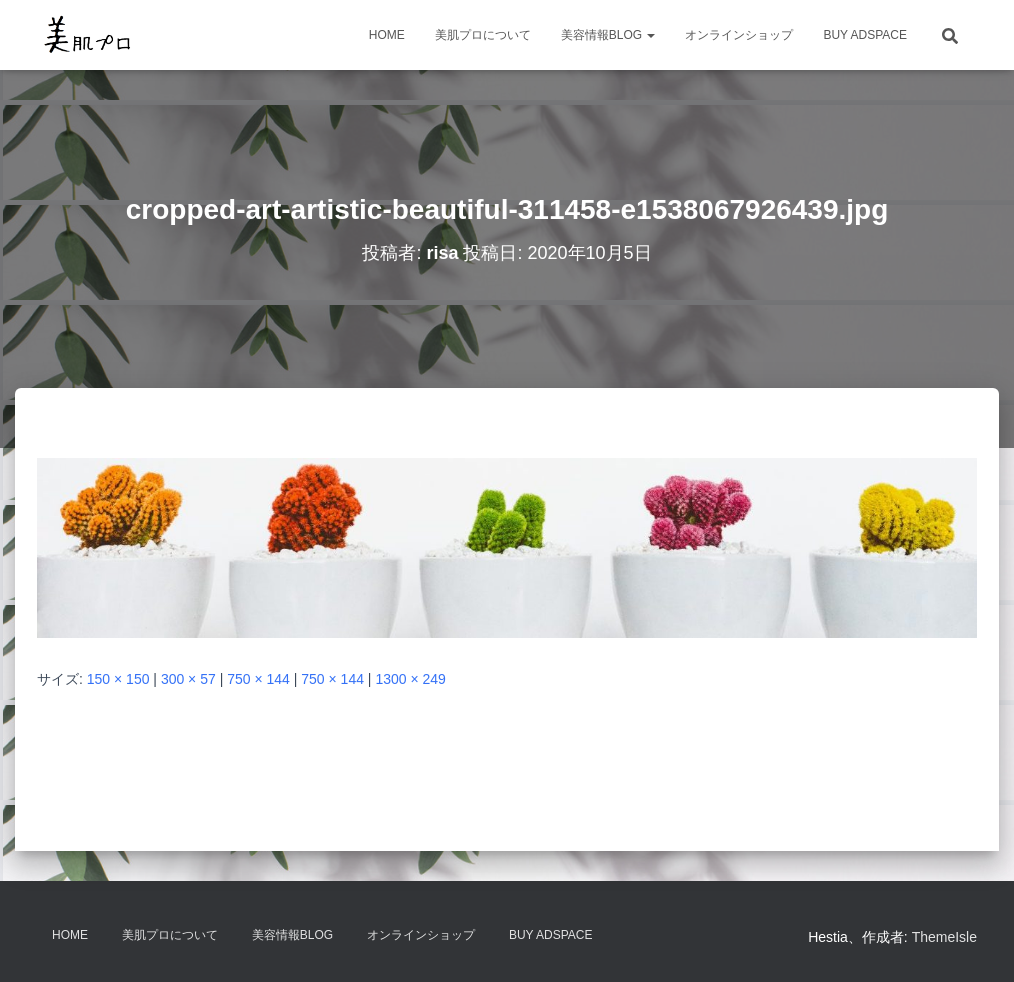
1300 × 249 (410, 679)
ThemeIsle (944, 937)
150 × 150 (118, 679)
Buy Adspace (865, 35)
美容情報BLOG (608, 35)
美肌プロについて (483, 35)
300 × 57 (188, 679)
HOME (387, 35)
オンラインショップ (739, 35)
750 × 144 (258, 679)
